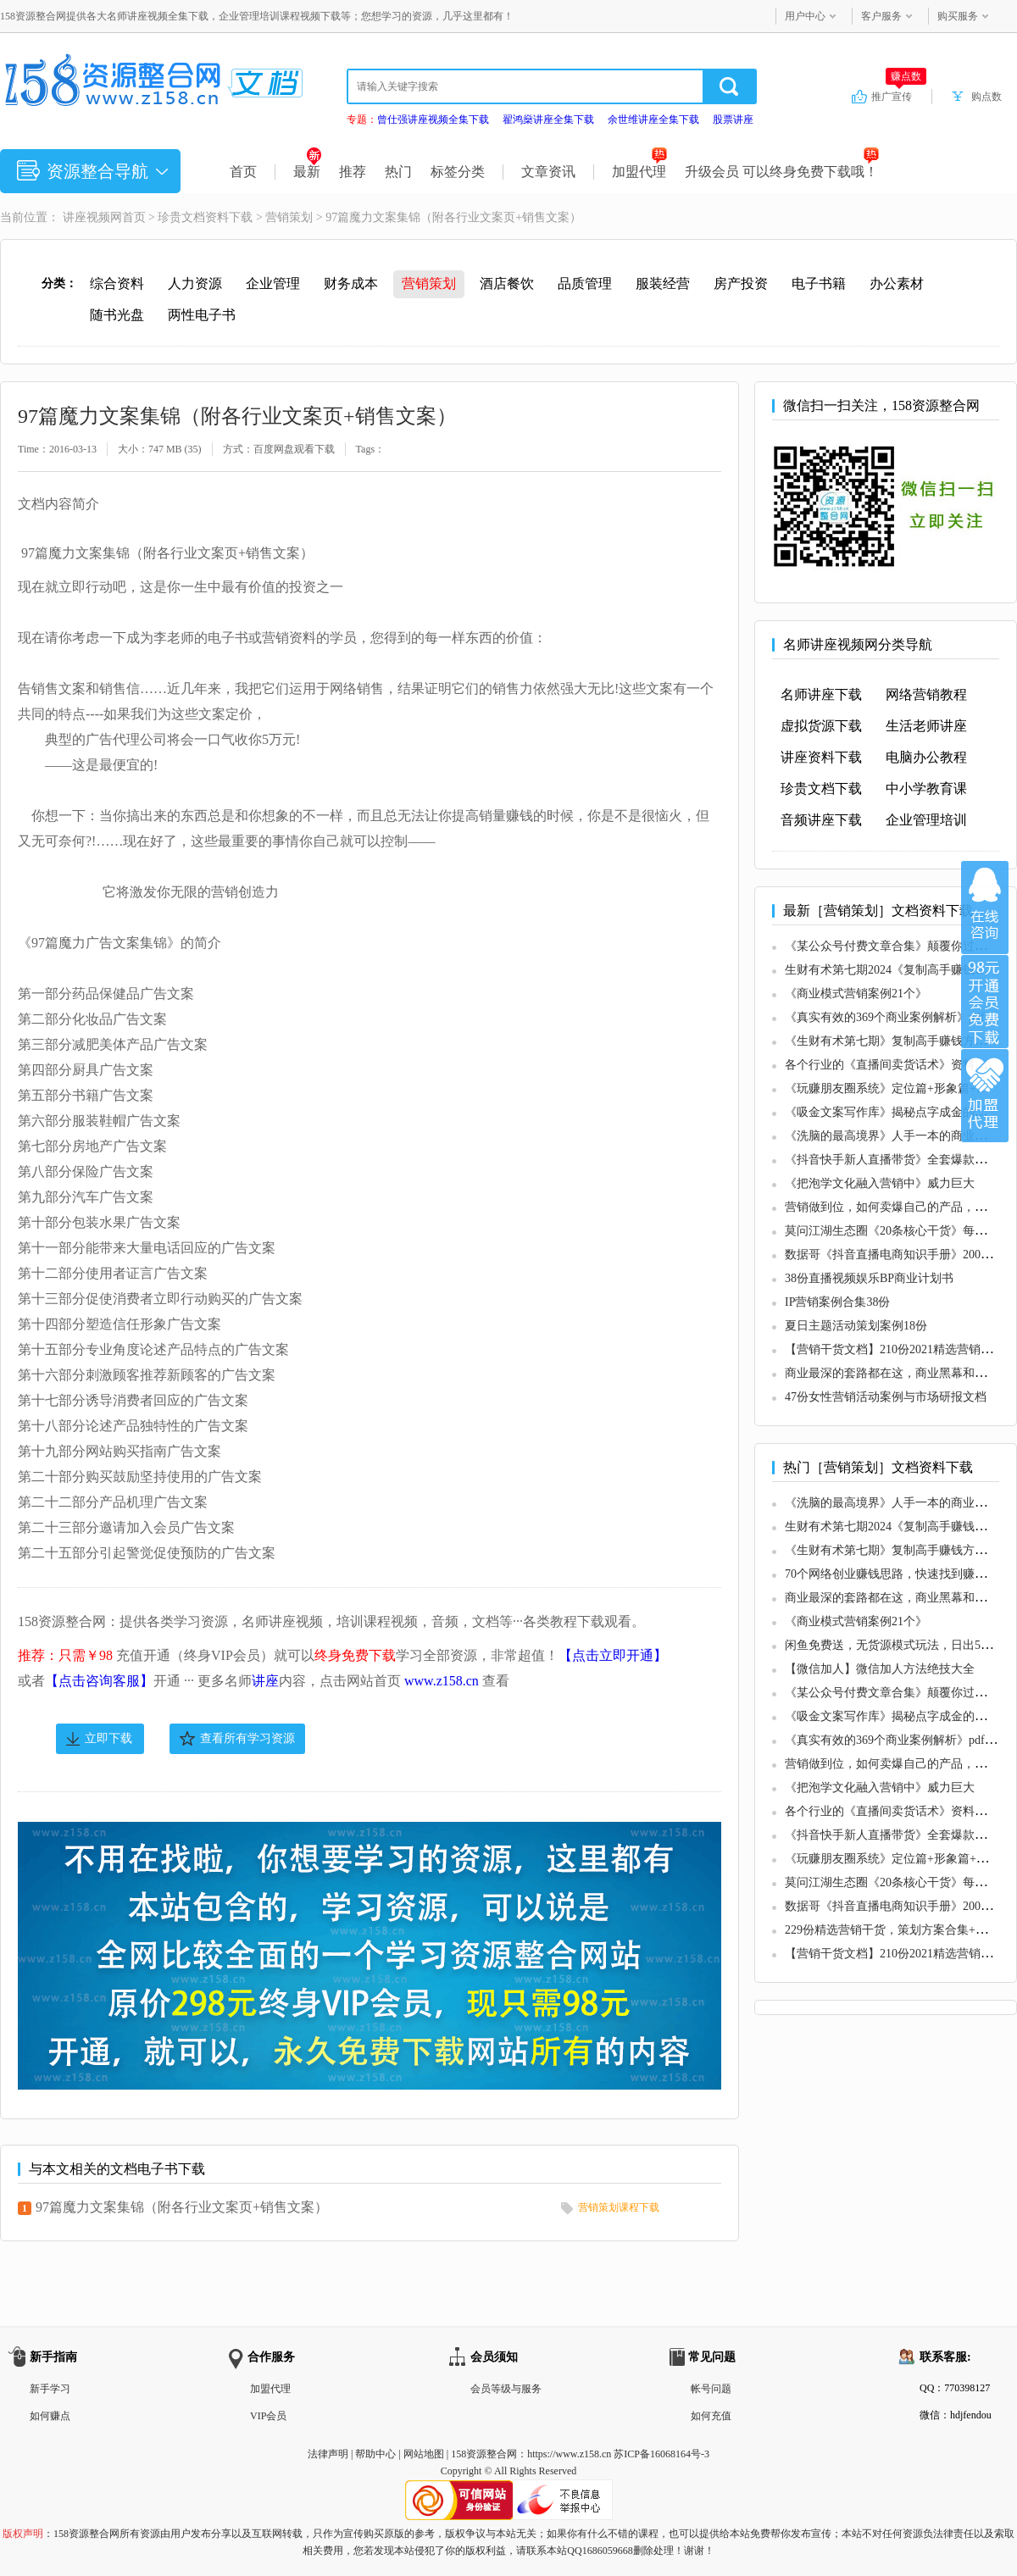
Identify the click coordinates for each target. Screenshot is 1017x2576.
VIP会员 (268, 2416)
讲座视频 (86, 217)
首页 (243, 171)
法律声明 (328, 2454)
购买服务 (957, 16)
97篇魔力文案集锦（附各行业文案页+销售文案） (182, 2207)
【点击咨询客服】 (99, 1681)
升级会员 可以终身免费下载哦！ (782, 171)
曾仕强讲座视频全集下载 (433, 119)
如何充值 (711, 2416)
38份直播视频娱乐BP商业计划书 (869, 1278)
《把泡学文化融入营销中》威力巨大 (880, 1183)
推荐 (352, 171)
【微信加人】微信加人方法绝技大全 (880, 1669)
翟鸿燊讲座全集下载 (548, 119)
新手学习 (50, 2389)
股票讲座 (733, 119)
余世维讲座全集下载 (653, 119)
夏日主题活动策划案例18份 (856, 1325)
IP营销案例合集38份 (837, 1302)
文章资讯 (548, 171)
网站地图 (423, 2454)
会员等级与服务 (506, 2389)
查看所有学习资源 (247, 1738)
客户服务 (881, 16)
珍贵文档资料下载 (205, 217)
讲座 (265, 1681)
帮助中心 (375, 2454)
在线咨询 (985, 907)
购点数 (986, 97)
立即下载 (108, 1738)
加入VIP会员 (985, 1001)
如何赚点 (50, 2416)
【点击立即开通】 (613, 1655)
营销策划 (289, 217)
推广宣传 (898, 96)
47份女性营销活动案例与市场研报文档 (885, 1397)
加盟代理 (639, 171)
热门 (398, 171)
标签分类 (458, 171)
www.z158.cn (441, 1681)
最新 (307, 171)
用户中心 (805, 16)
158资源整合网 (484, 2454)
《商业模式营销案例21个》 (856, 993)
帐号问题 (711, 2389)
